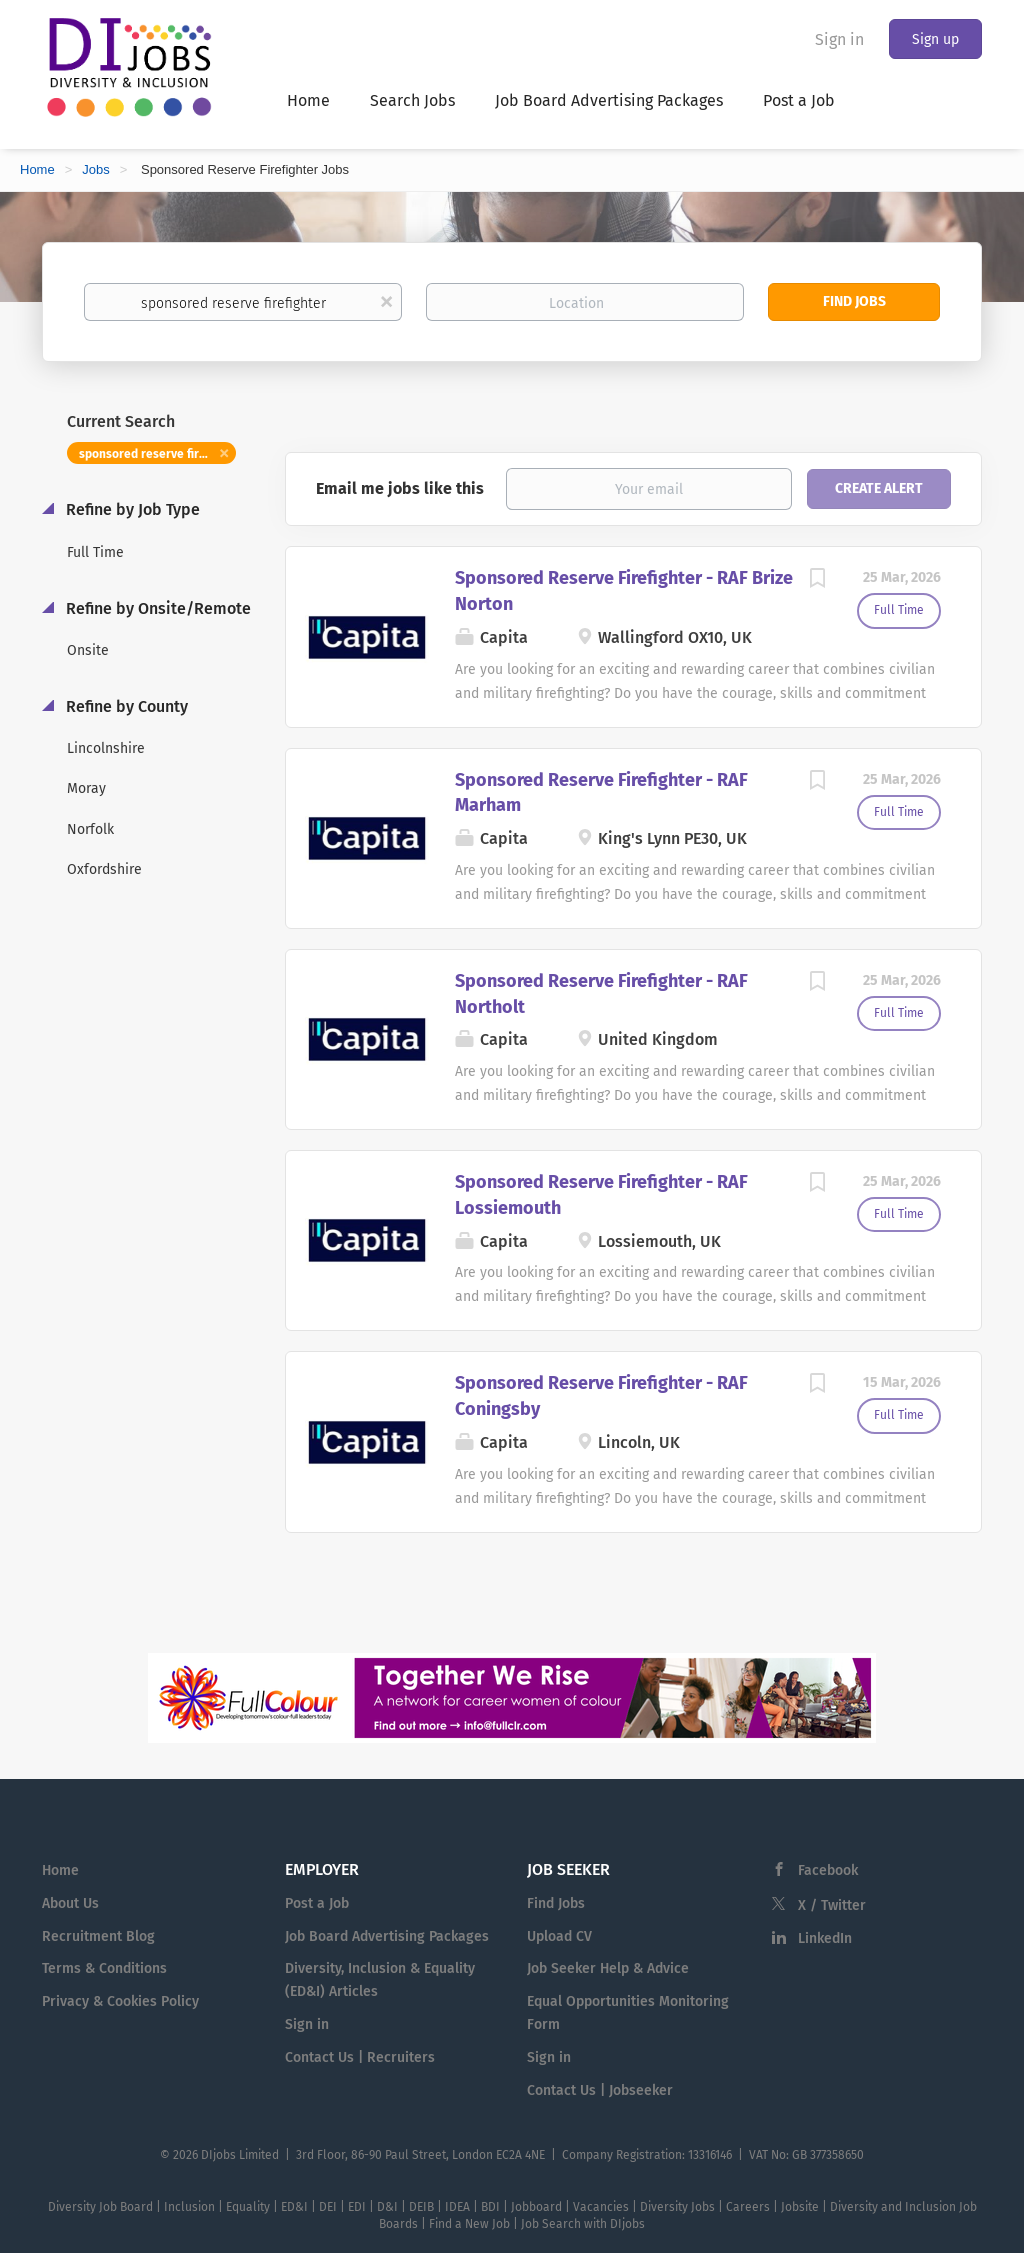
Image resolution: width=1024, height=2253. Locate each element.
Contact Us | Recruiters (360, 2057)
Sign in (839, 39)
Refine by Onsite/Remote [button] (156, 608)
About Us (70, 1903)
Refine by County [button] (125, 706)
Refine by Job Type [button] (131, 509)
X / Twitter (832, 1905)
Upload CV (559, 1936)
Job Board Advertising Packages (387, 1936)
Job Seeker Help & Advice (608, 1968)
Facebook (828, 1870)
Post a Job (317, 1903)
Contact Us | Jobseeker (600, 2090)
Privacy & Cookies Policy (120, 2001)
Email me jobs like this (400, 488)
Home (37, 169)
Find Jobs (854, 301)
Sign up (935, 39)
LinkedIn (825, 1938)
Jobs (95, 169)
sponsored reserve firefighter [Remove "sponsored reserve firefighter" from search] (157, 454)
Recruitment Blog (98, 1936)
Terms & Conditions (104, 1968)
